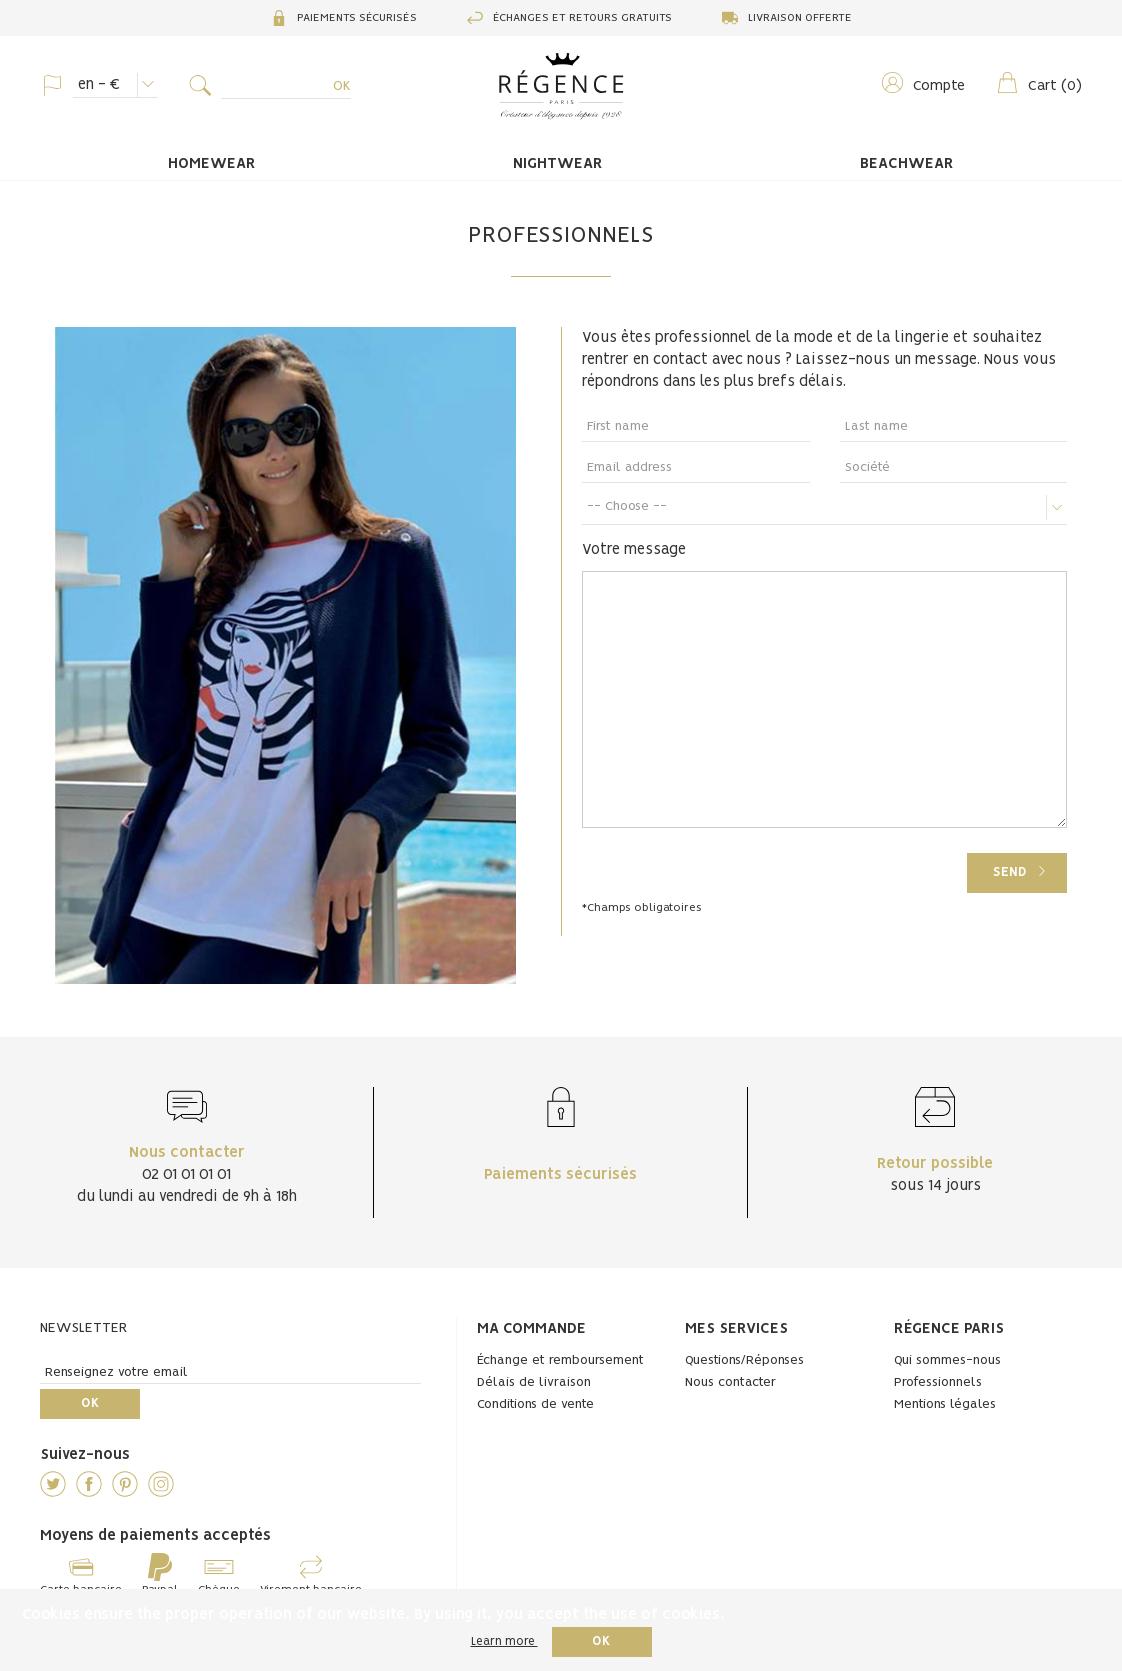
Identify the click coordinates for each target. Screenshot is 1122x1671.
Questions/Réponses (744, 1360)
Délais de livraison (534, 1382)
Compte (922, 82)
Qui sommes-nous (947, 1360)
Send (1010, 872)
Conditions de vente (535, 1404)
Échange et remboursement (560, 1360)
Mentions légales (945, 1404)
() (1038, 82)
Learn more (504, 1641)
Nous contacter (730, 1382)
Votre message (634, 550)
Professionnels (938, 1382)
